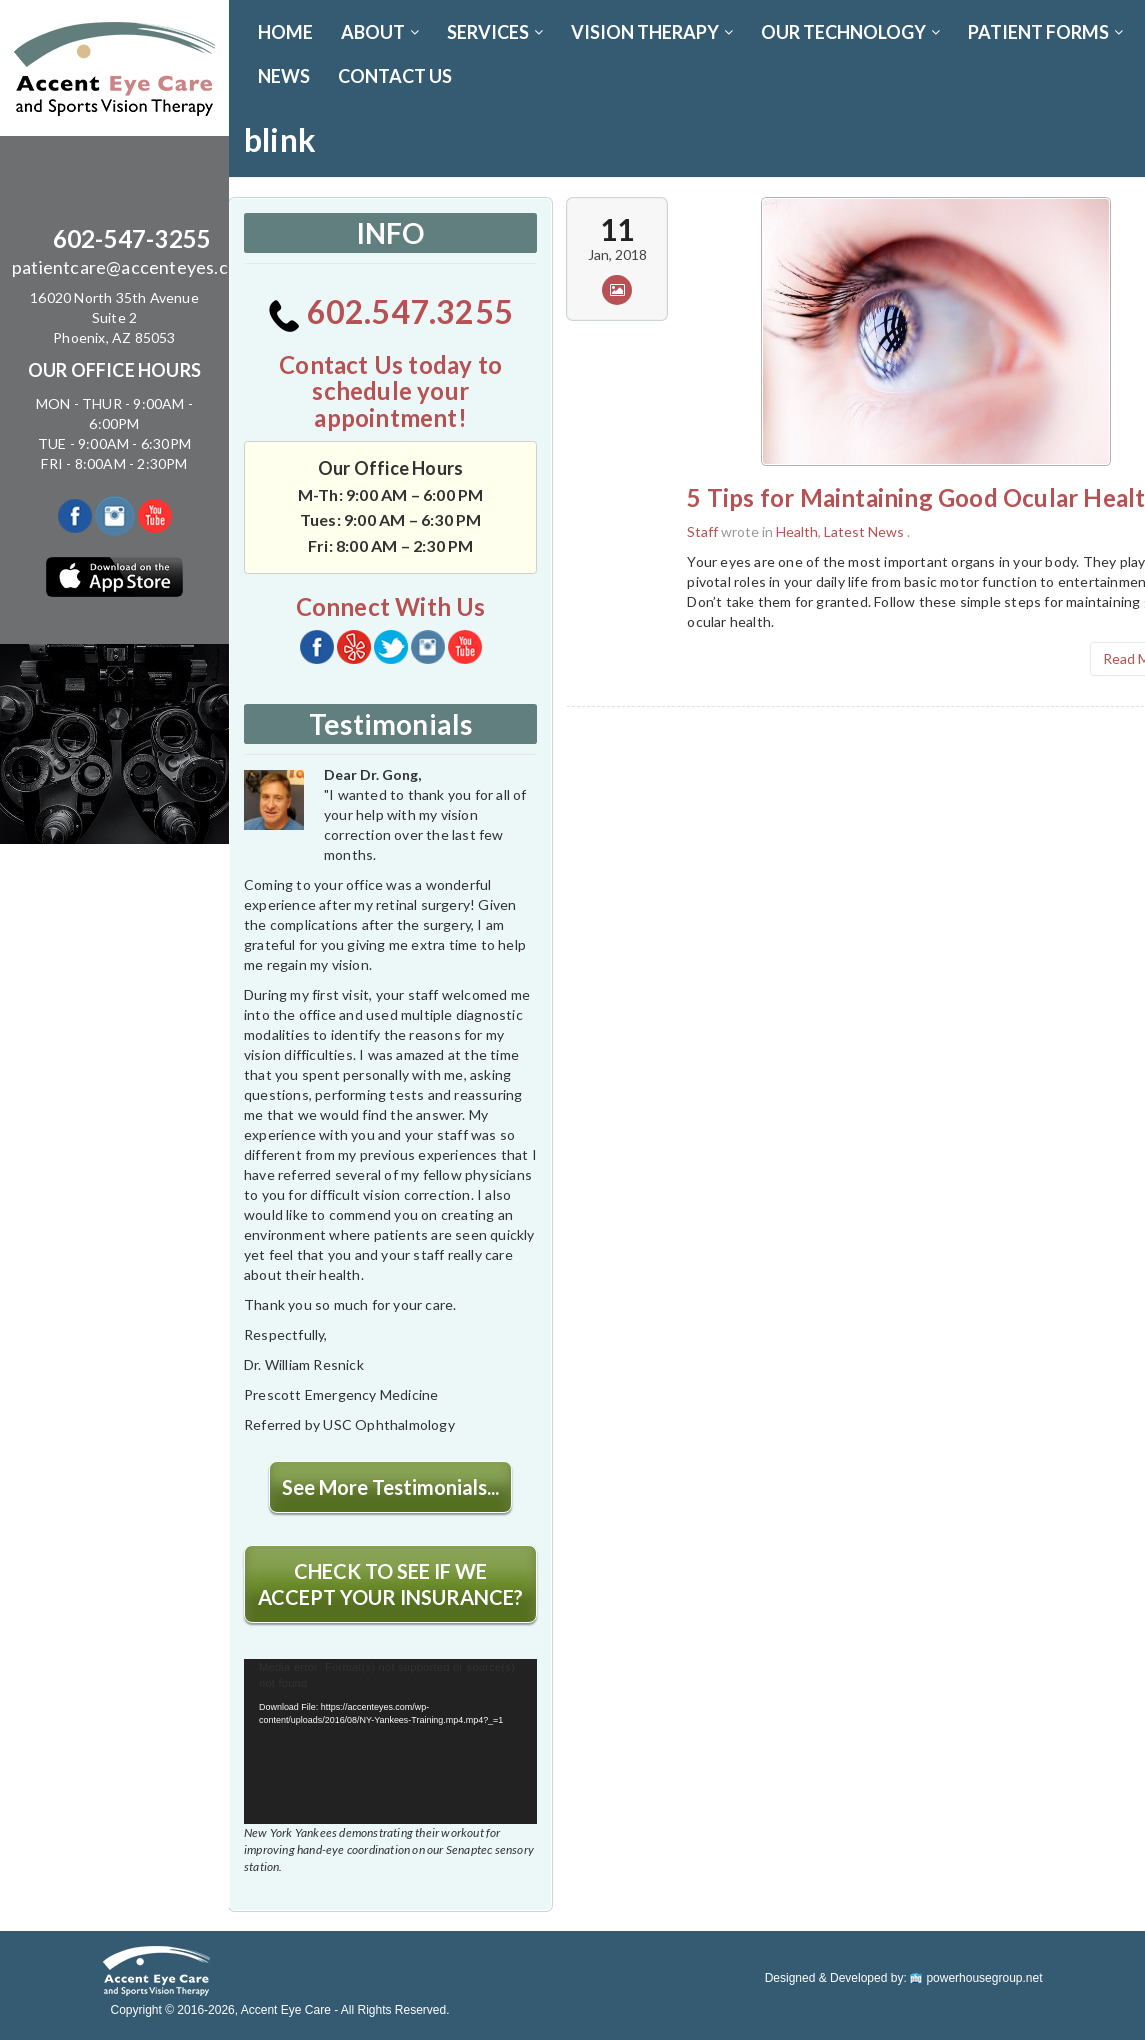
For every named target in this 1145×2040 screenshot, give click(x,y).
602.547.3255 (390, 311)
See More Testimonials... (390, 1487)
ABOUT (380, 32)
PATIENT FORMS (1045, 32)
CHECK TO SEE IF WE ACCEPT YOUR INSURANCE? (390, 1584)
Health (797, 531)
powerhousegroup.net (976, 1978)
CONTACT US (395, 76)
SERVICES (495, 32)
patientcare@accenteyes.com (132, 267)
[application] (390, 1741)
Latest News (864, 531)
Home (285, 32)
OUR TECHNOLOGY (850, 32)
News (284, 76)
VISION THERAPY (652, 32)
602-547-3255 (132, 238)
